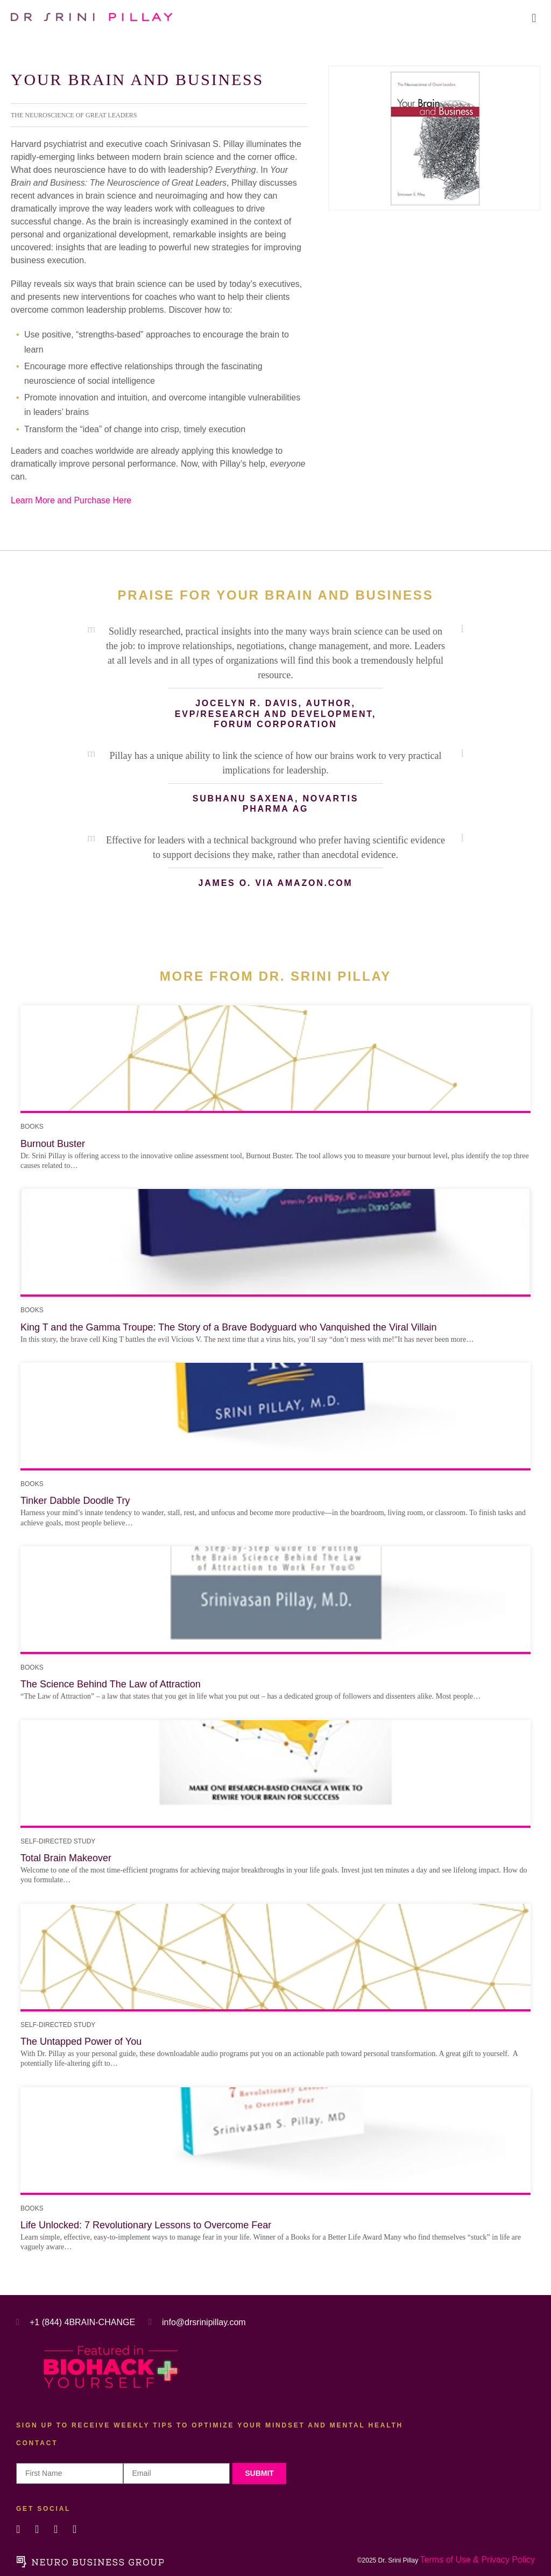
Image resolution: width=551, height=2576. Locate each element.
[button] (534, 18)
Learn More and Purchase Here (71, 500)
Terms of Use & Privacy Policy (477, 2559)
